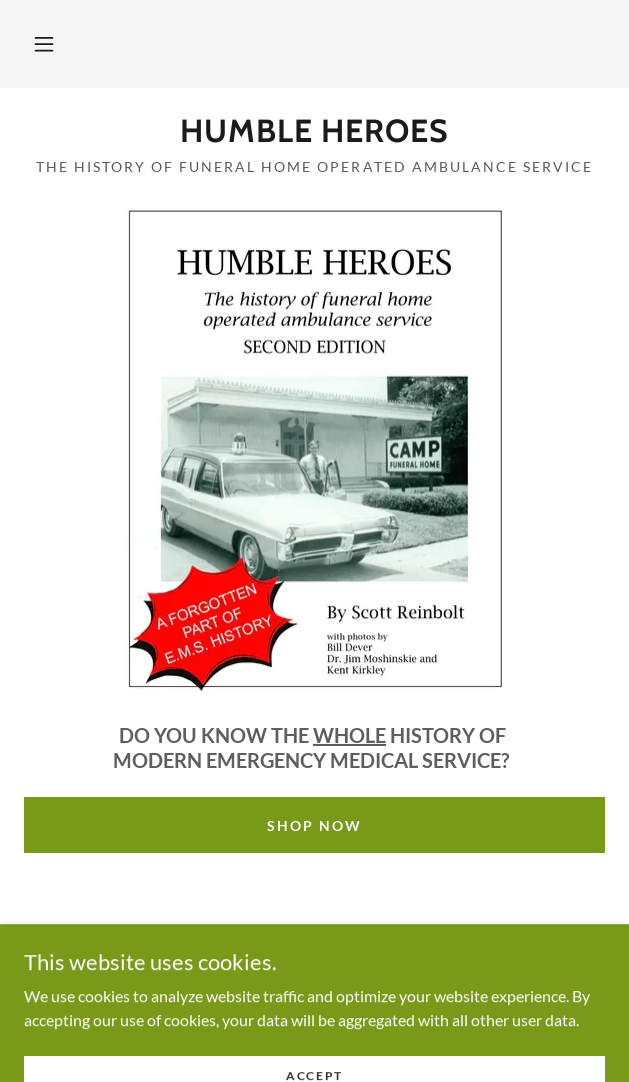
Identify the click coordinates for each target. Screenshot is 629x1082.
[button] (44, 44)
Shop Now (314, 825)
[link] (314, 131)
